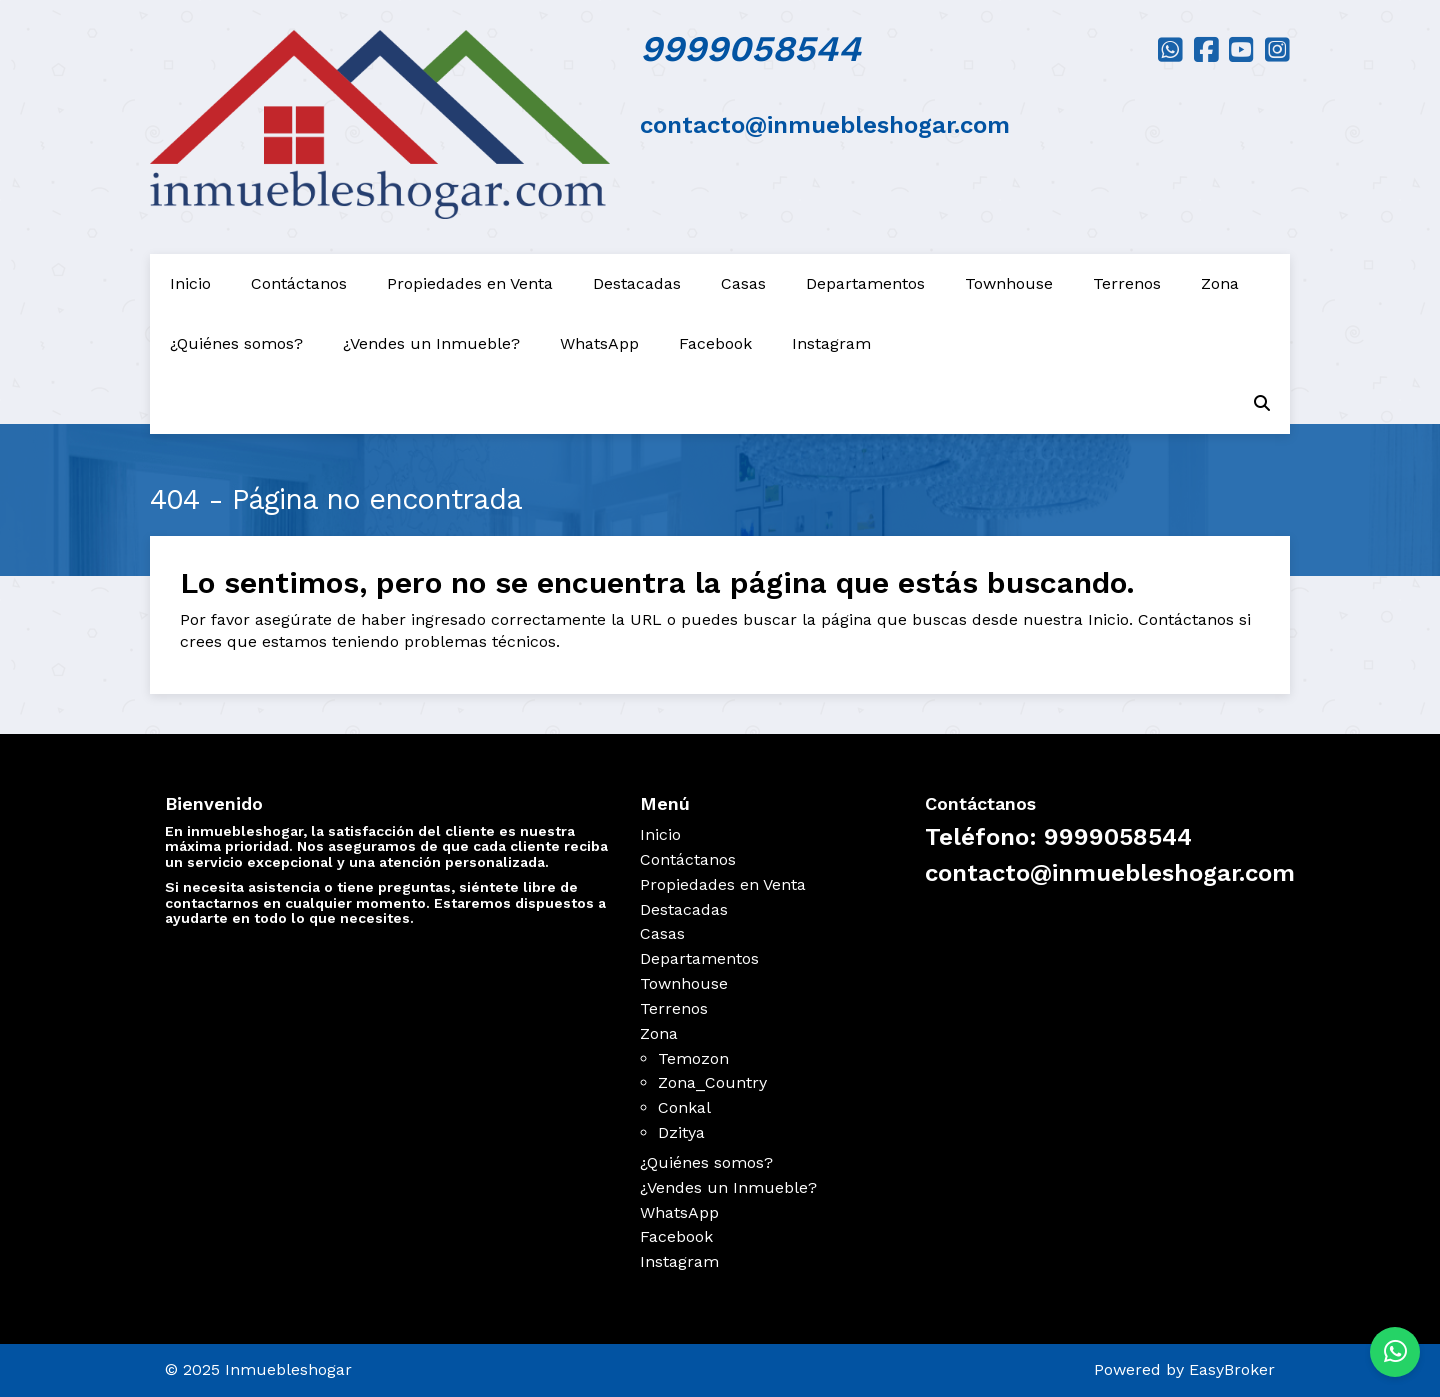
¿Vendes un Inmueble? (431, 343)
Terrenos (1127, 283)
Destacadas (637, 283)
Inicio (190, 283)
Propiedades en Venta (470, 283)
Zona (1220, 283)
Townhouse (1009, 283)
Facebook (715, 343)
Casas (743, 283)
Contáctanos (299, 283)
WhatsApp (599, 343)
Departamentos (865, 283)
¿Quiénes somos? (236, 343)
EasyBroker (1232, 1369)
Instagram (831, 343)
